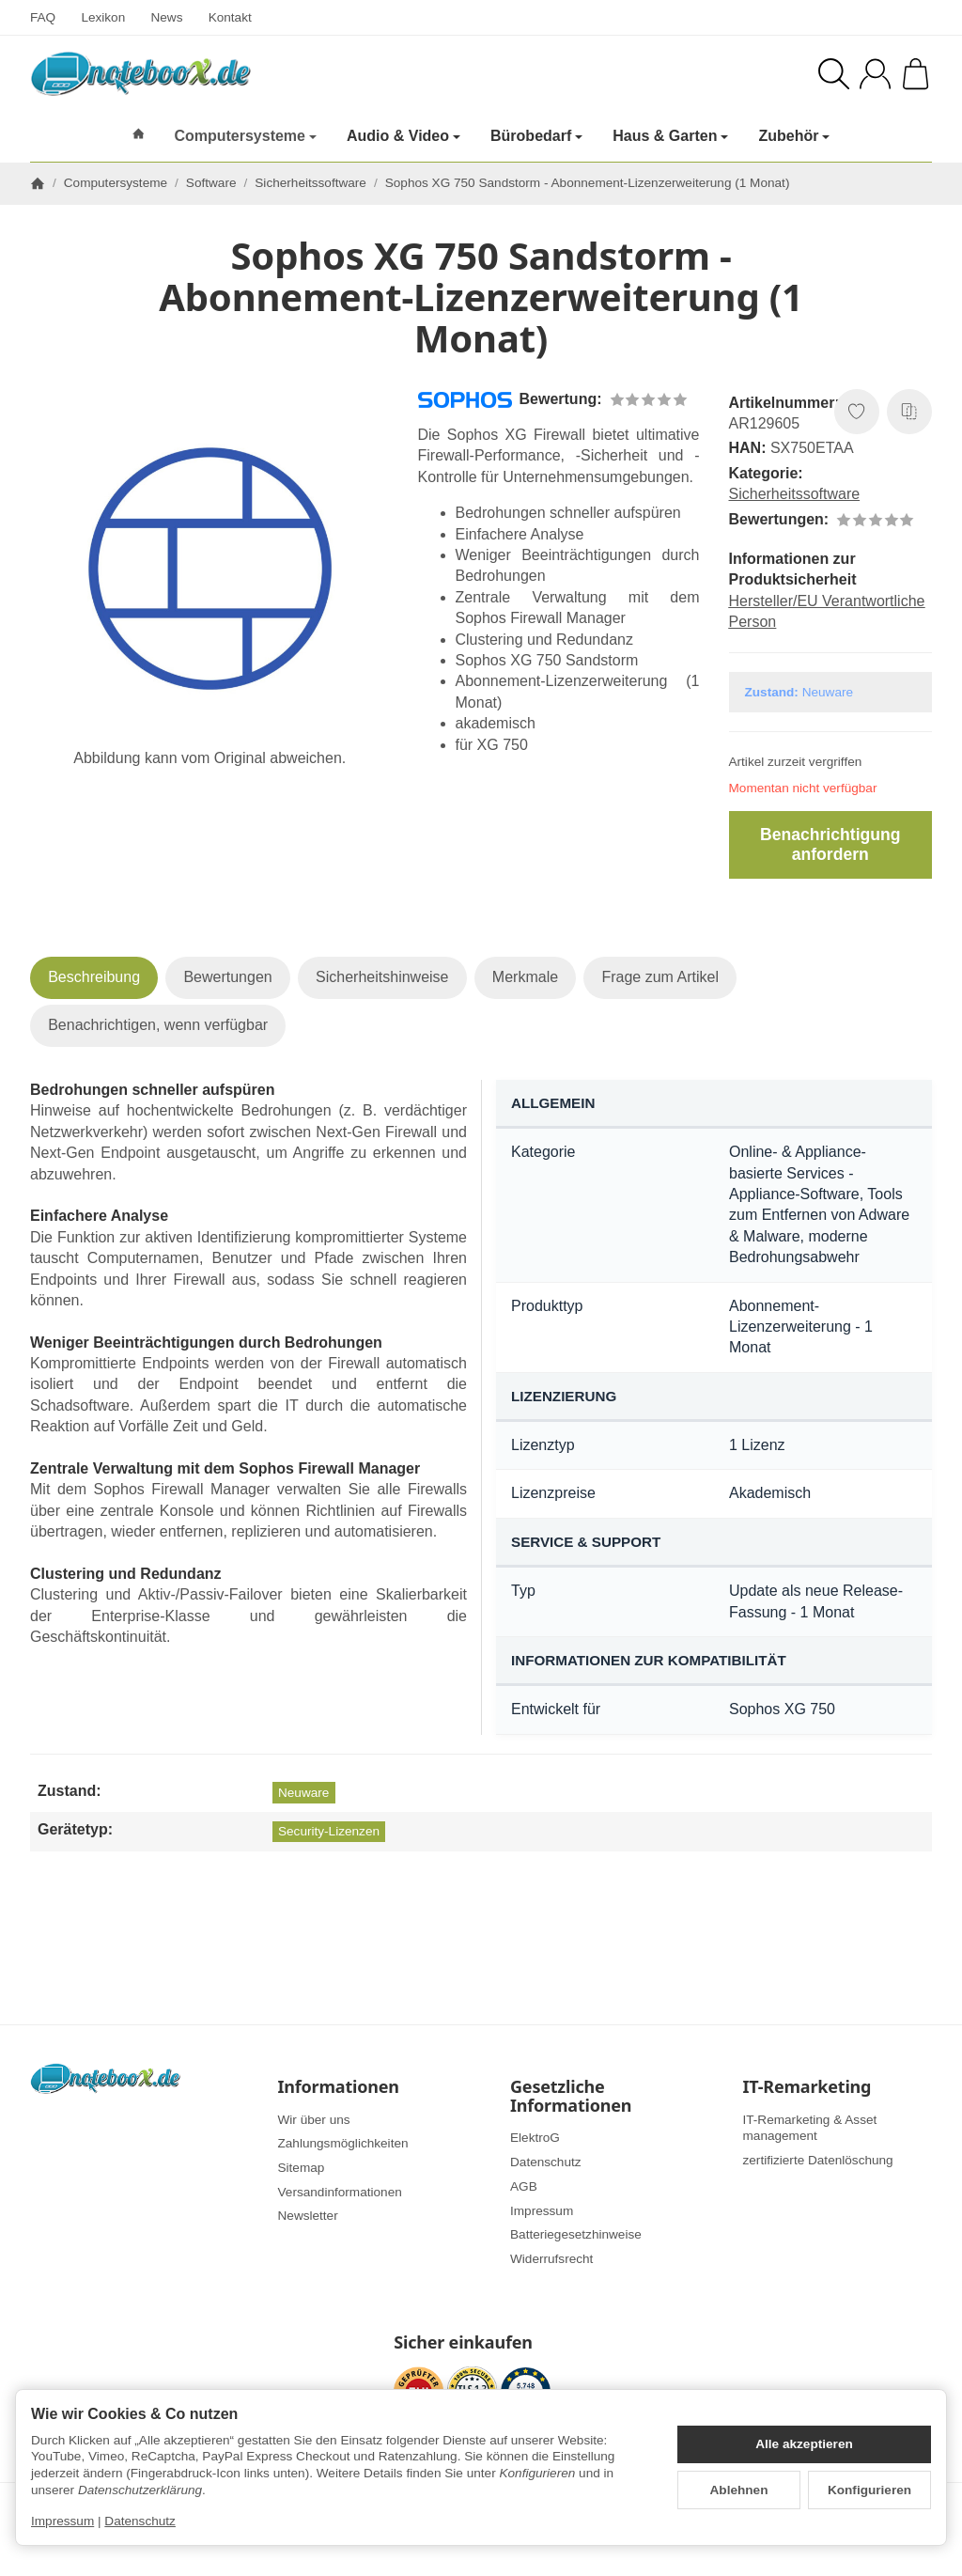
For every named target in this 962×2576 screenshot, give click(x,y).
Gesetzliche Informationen (570, 2096)
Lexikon (103, 17)
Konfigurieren (869, 2490)
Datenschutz (140, 2521)
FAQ (42, 17)
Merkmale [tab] (525, 977)
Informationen (338, 2087)
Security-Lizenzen (329, 1831)
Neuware (303, 1793)
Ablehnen (739, 2490)
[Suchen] (833, 73)
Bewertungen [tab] (227, 977)
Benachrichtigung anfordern (830, 844)
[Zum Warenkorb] (915, 73)
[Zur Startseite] (233, 73)
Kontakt (230, 17)
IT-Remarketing (807, 2087)
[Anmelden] (875, 73)
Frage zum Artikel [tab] (659, 977)
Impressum (62, 2521)
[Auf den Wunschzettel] (856, 411)
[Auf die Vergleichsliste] (909, 411)
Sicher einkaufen (463, 2343)
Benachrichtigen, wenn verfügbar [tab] (158, 1025)
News (166, 17)
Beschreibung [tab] (94, 977)
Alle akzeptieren (804, 2444)
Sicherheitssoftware (795, 494)
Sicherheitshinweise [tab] (382, 977)
